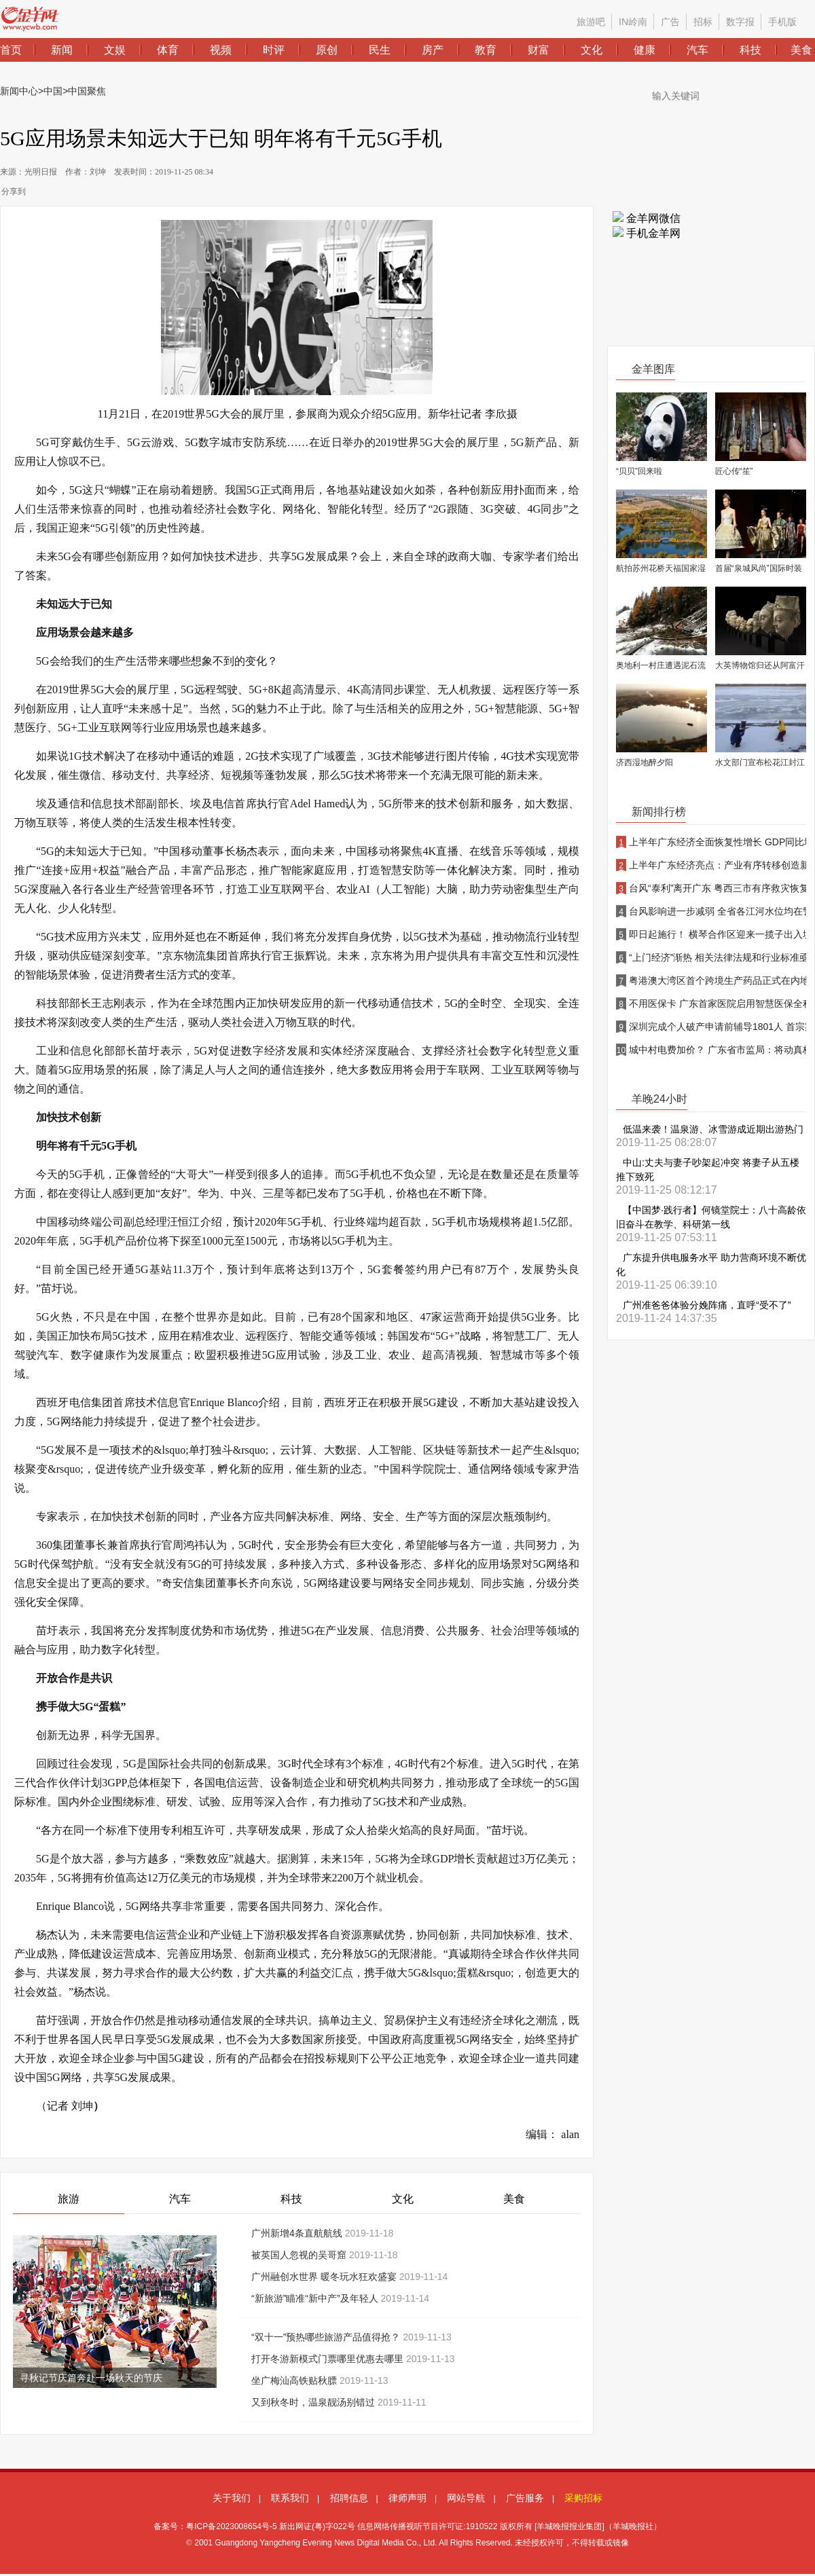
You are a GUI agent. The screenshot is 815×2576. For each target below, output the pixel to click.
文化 (403, 2199)
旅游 (68, 2199)
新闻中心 (19, 91)
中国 (52, 91)
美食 (514, 2199)
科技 (291, 2199)
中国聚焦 (87, 91)
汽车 (180, 2199)
